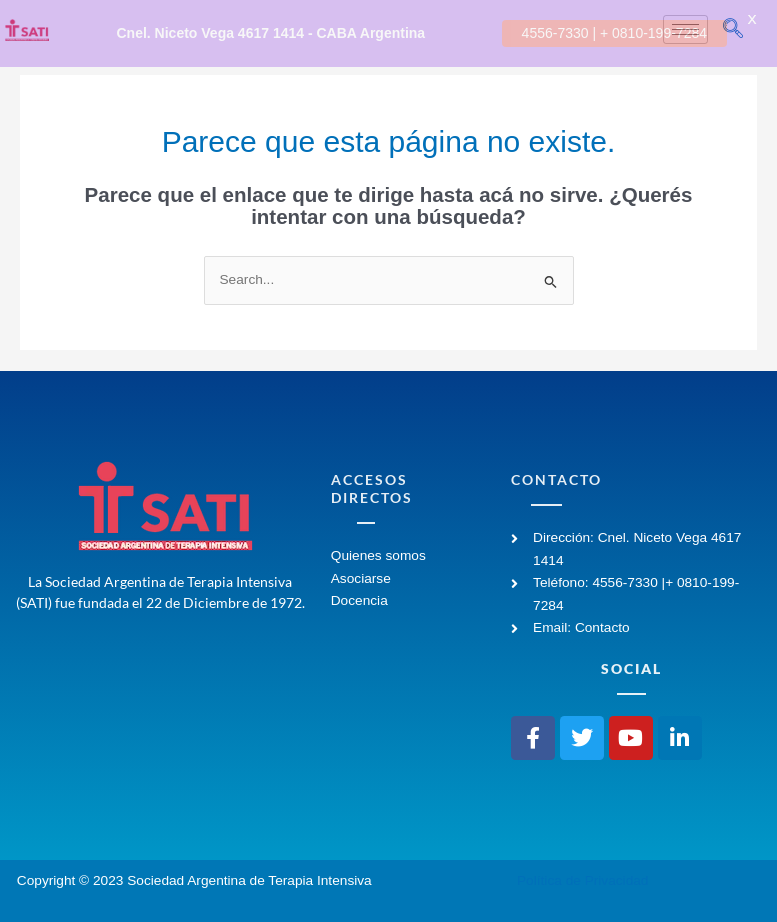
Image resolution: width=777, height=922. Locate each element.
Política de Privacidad (582, 875)
